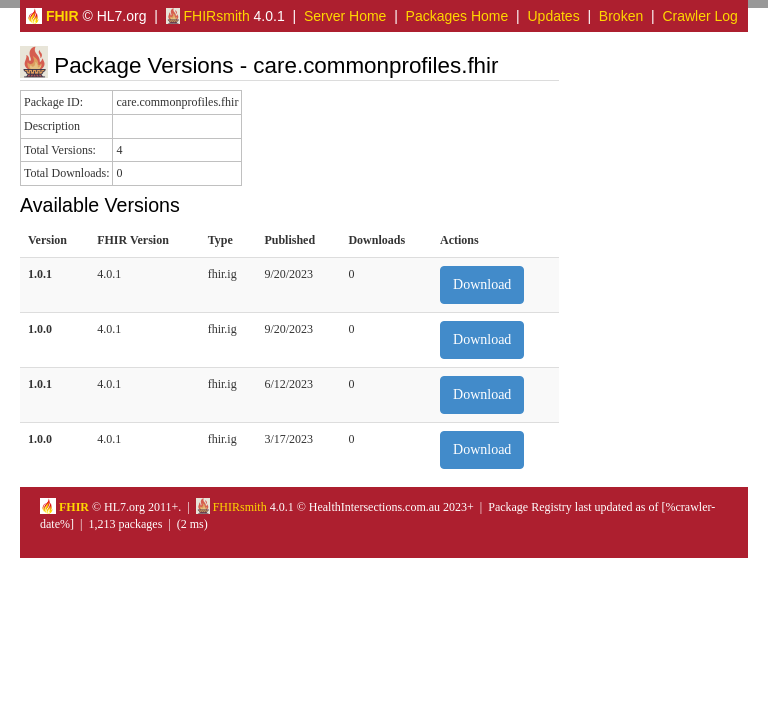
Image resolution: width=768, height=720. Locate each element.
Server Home (345, 16)
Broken (621, 16)
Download (482, 284)
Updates (554, 16)
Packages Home (457, 16)
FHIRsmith (208, 16)
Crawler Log (699, 16)
